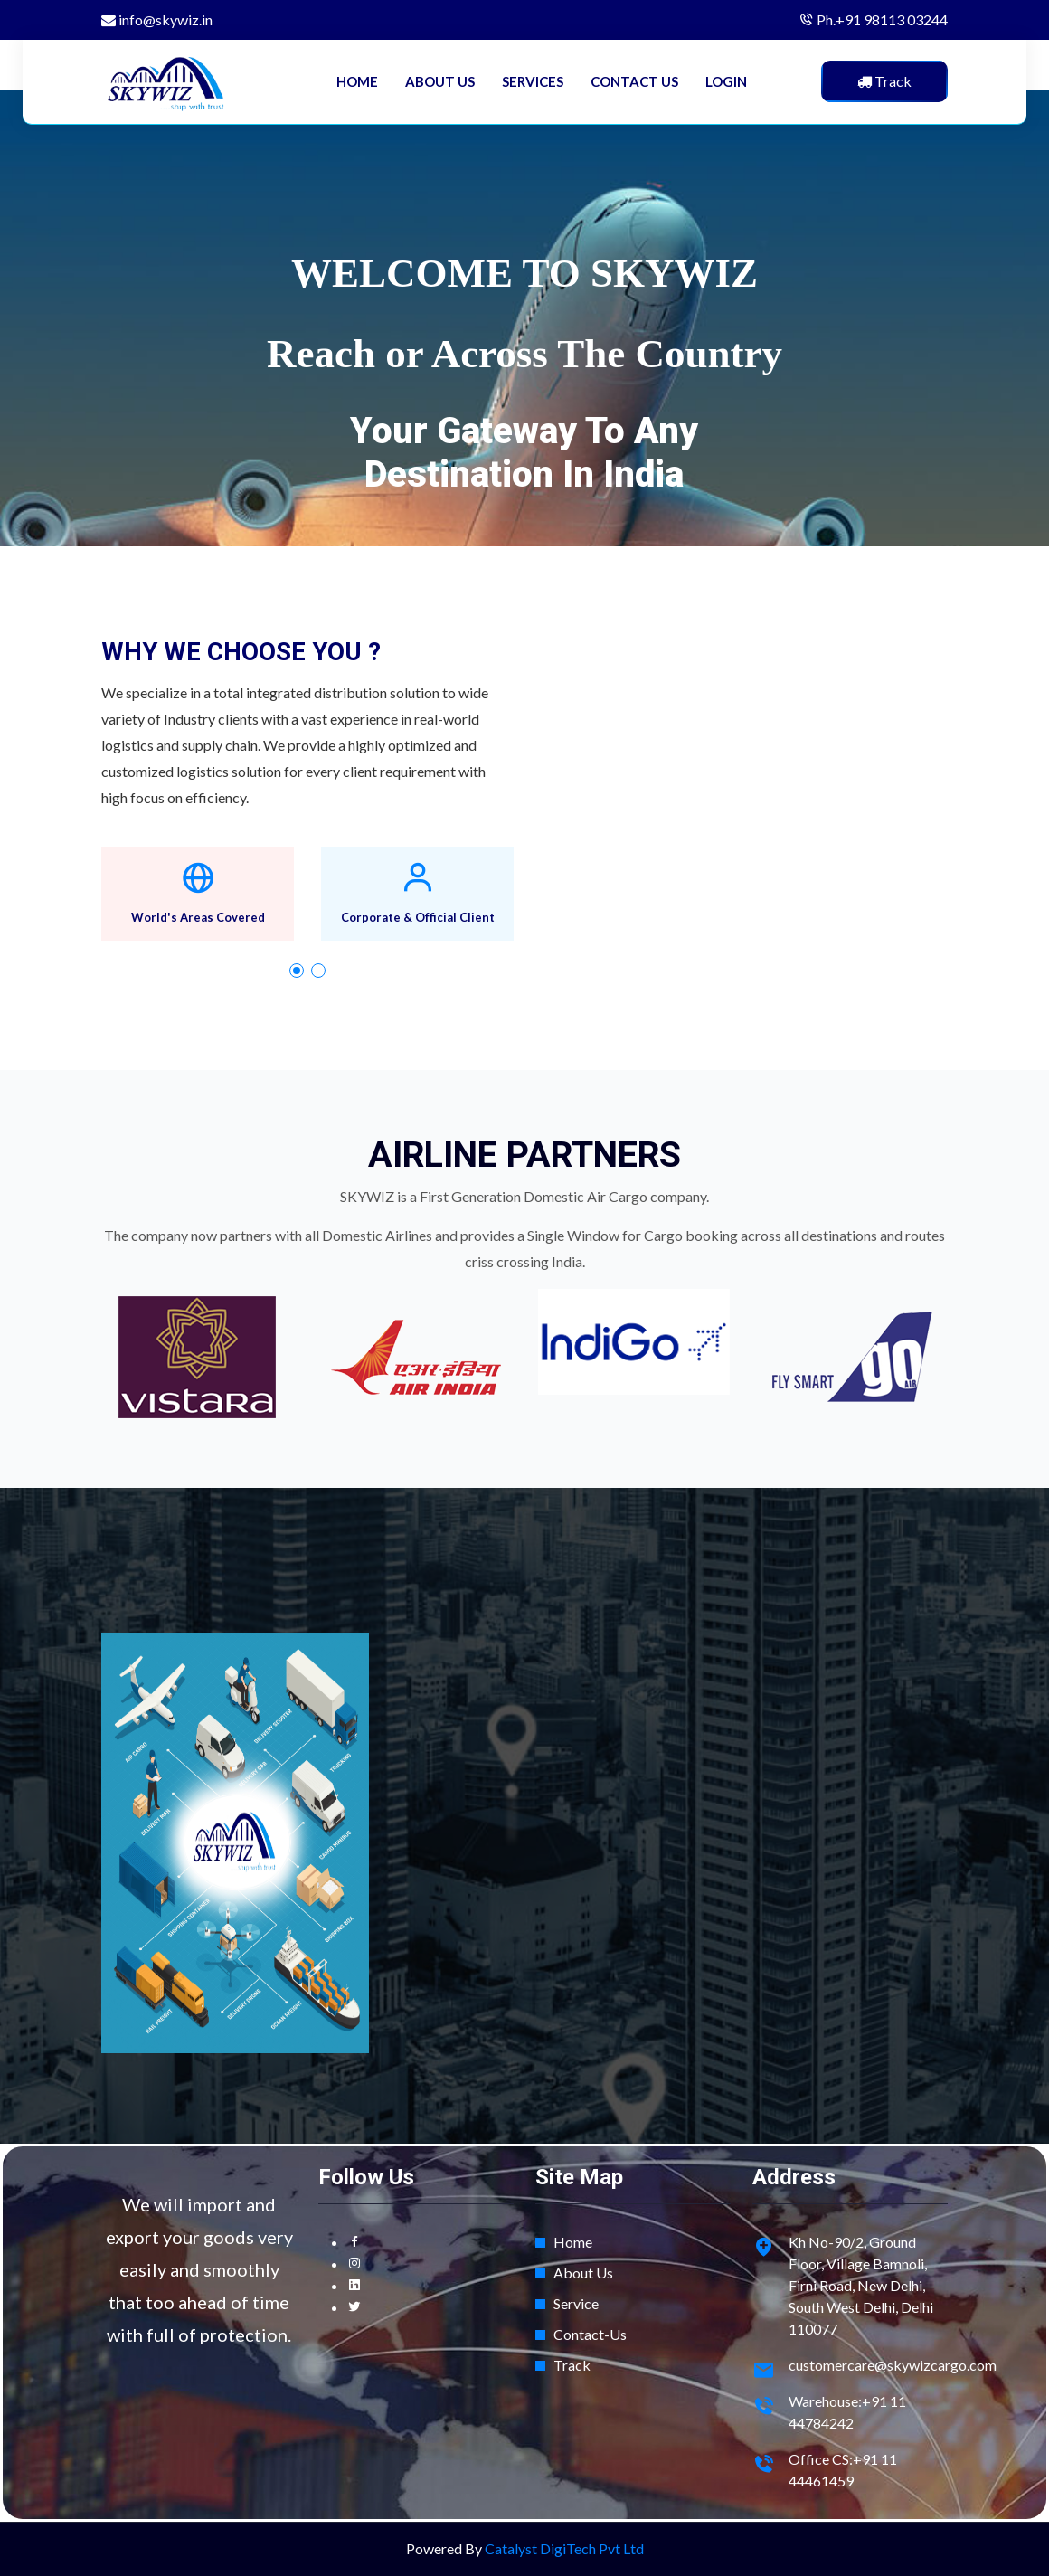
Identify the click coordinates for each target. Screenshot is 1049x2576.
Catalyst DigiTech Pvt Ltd (564, 2548)
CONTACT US (634, 81)
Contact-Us (590, 2334)
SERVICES (532, 81)
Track (572, 2364)
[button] (296, 970)
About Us (583, 2272)
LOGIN (726, 81)
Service (576, 2303)
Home (572, 2241)
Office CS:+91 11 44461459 (843, 2469)
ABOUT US (440, 81)
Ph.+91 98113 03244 (882, 19)
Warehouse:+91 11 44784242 (847, 2411)
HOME (357, 81)
